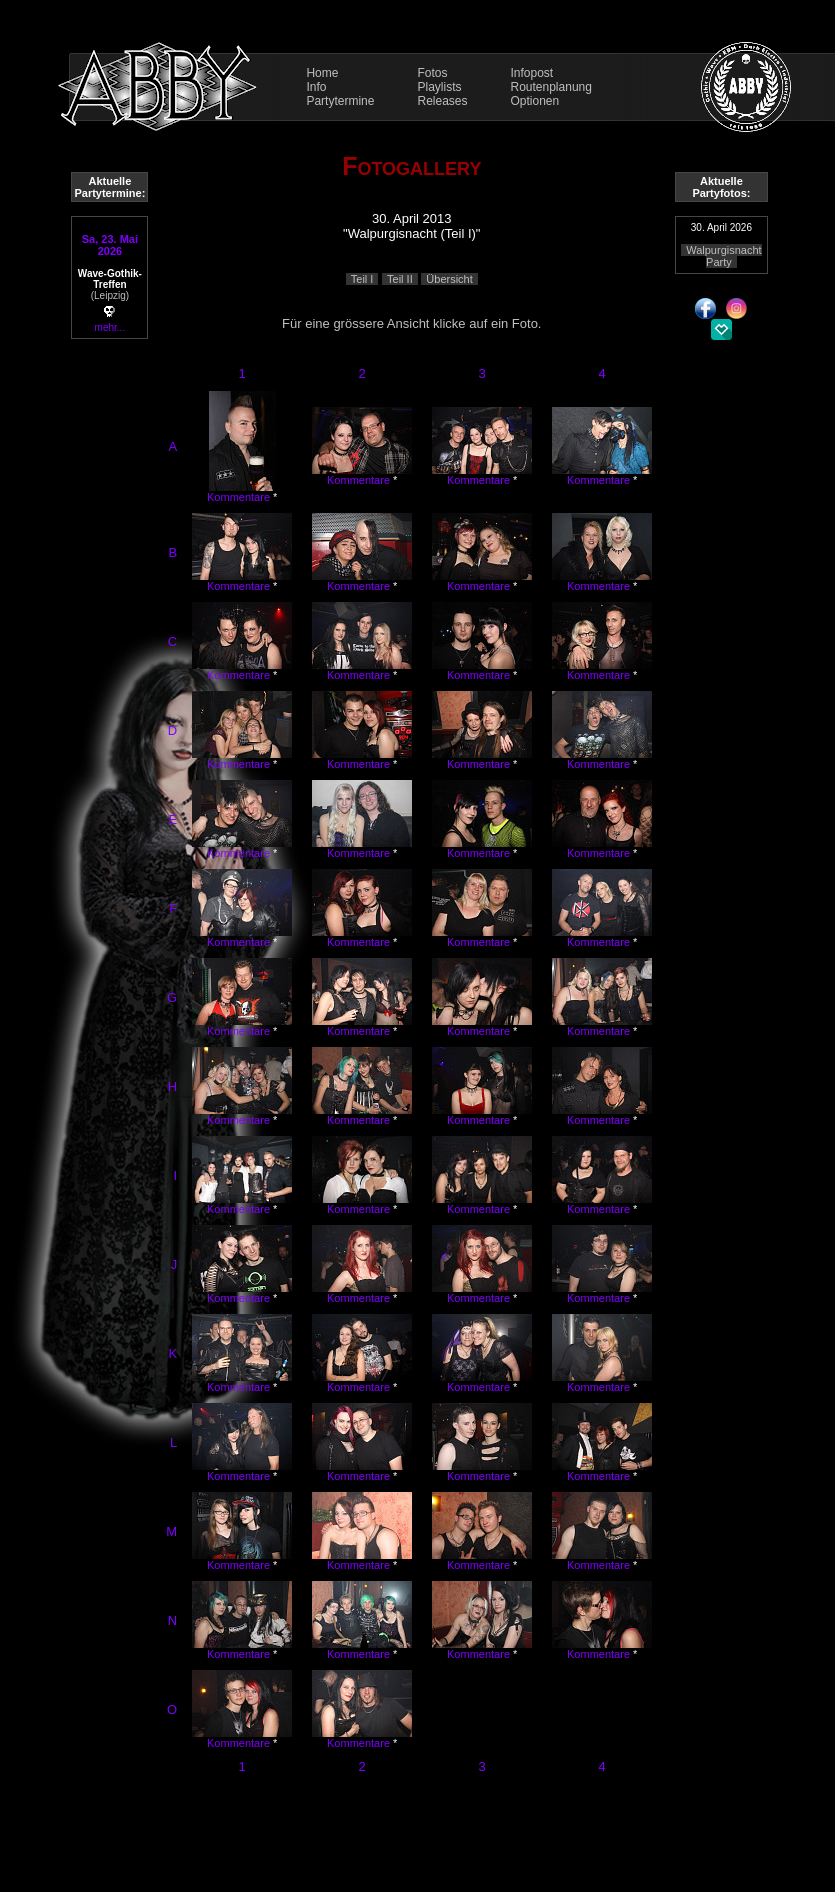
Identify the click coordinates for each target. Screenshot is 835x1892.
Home (322, 73)
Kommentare (238, 497)
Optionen (535, 101)
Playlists (439, 87)
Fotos (432, 73)
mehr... (110, 327)
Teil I (362, 279)
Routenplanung (551, 87)
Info (316, 87)
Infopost (532, 73)
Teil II (400, 279)
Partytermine (340, 101)
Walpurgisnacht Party (723, 256)
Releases (442, 101)
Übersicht (449, 279)
